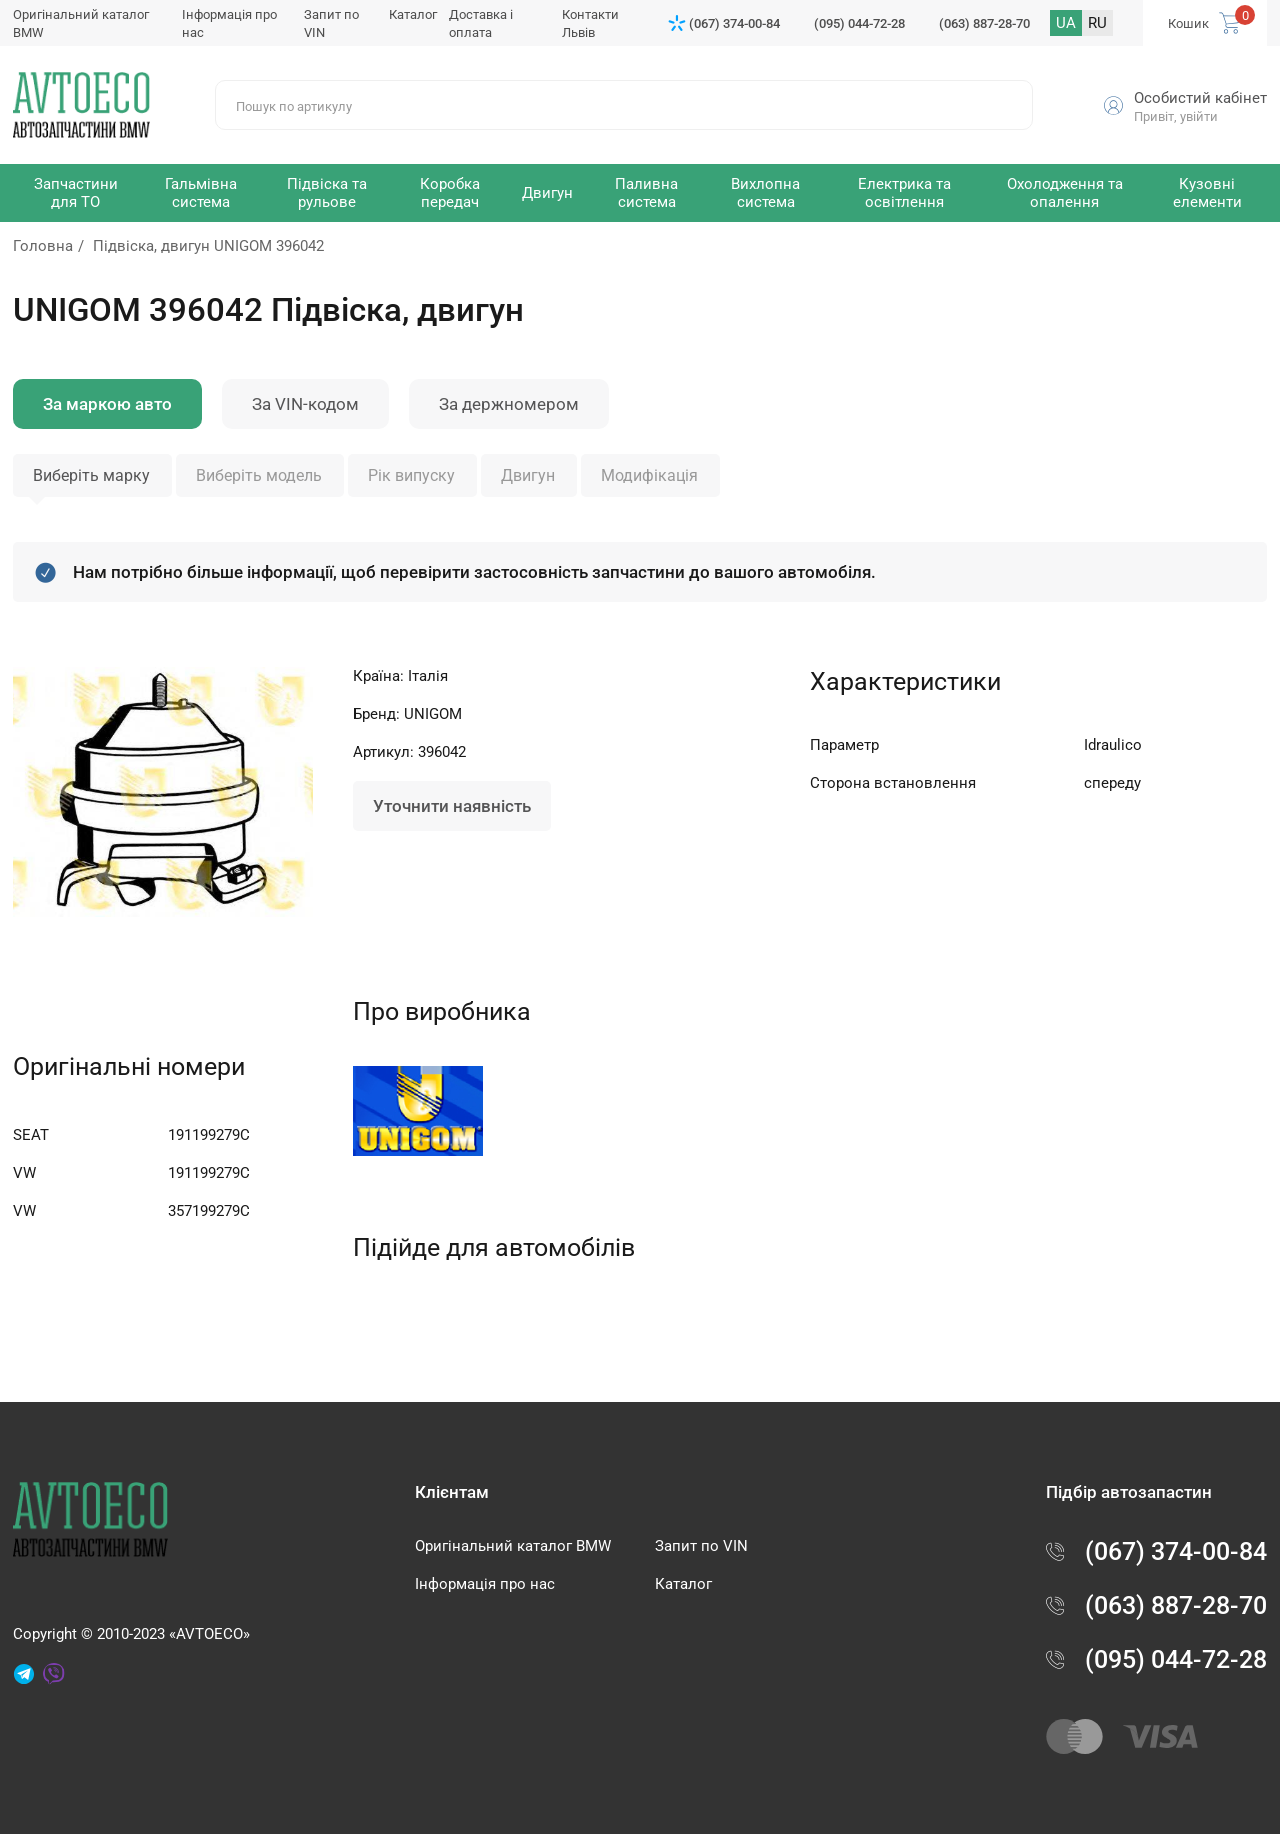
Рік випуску (411, 475)
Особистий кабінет (1200, 98)
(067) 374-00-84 (734, 23)
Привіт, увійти (1176, 116)
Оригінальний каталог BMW (513, 1546)
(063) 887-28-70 (984, 23)
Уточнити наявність (452, 806)
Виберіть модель (259, 475)
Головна (43, 246)
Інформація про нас (485, 1584)
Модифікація (649, 475)
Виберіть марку (91, 475)
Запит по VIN (701, 1546)
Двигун (528, 475)
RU (1097, 23)
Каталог (413, 14)
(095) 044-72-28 (859, 23)
